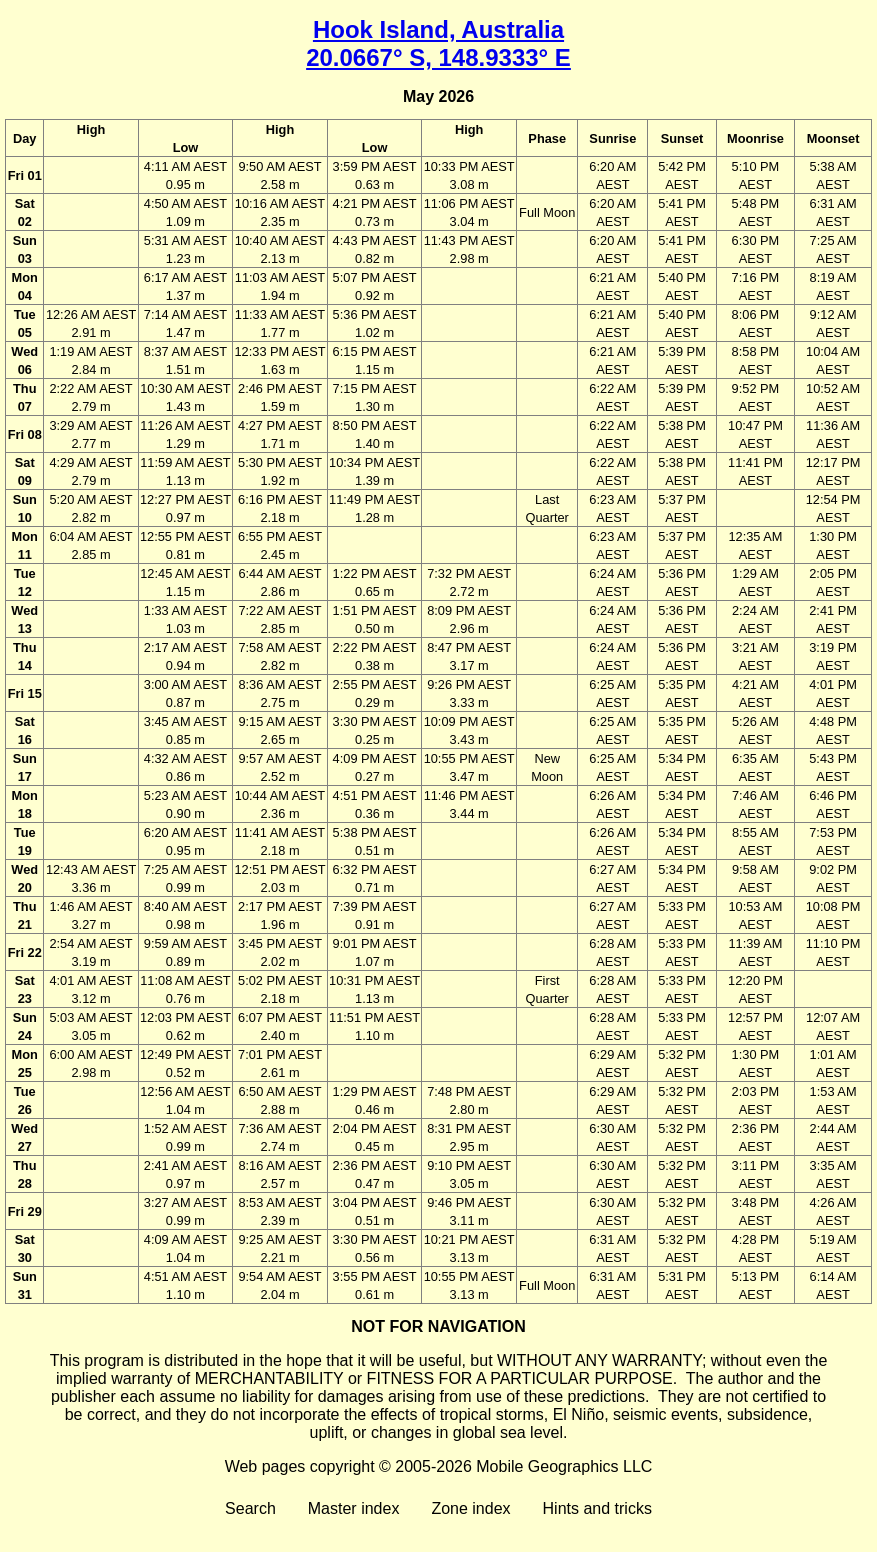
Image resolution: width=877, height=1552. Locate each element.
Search (250, 1508)
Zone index (470, 1508)
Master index (354, 1508)
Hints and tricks (597, 1508)
